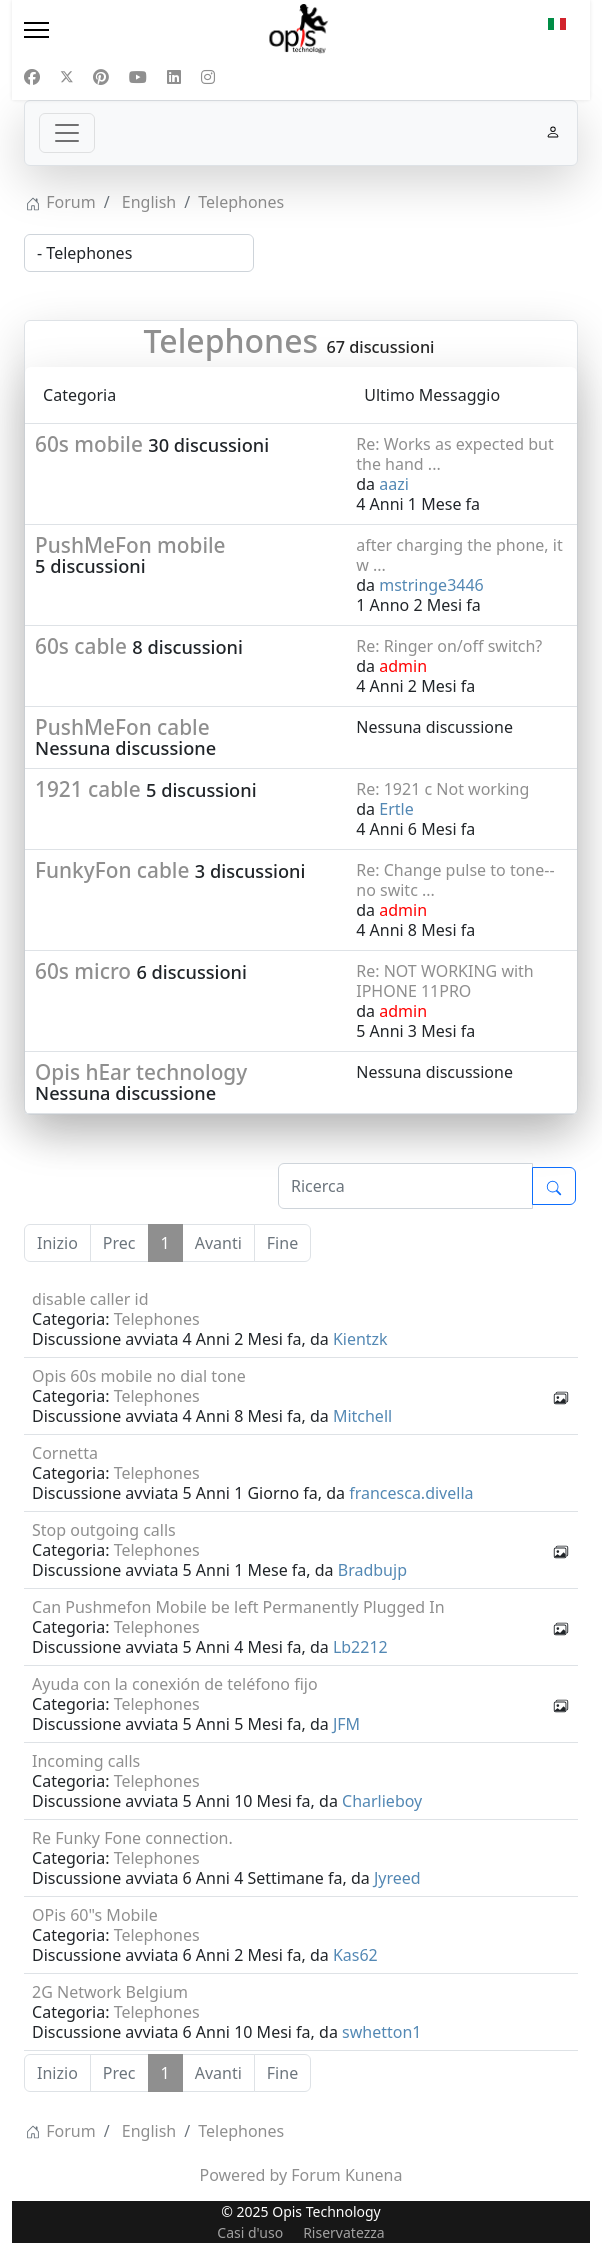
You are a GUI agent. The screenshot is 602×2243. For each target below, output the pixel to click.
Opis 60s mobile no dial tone (139, 1376)
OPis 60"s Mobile (95, 1915)
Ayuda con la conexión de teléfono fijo (175, 1684)
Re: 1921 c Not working (442, 789)
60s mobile (89, 444)
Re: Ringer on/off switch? (449, 646)
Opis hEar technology (141, 1072)
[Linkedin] (174, 77)
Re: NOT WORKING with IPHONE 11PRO (445, 981)
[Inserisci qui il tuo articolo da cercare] (405, 1186)
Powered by (244, 2175)
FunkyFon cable (112, 870)
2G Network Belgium (110, 1992)
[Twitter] (67, 77)
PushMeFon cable (122, 727)
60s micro (83, 971)
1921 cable (88, 789)
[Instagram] (208, 77)
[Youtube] (138, 77)
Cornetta (65, 1453)
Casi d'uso (250, 2232)
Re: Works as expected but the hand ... (454, 454)
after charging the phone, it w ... (459, 555)
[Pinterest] (101, 77)
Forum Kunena (346, 2175)
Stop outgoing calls (104, 1530)
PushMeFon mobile (130, 545)
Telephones (231, 340)
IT (557, 24)
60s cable (81, 646)
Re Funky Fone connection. (132, 1838)
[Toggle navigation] (67, 133)
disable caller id (90, 1299)
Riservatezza (344, 2232)
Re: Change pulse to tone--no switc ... (455, 880)
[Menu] (105, 30)
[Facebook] (32, 77)
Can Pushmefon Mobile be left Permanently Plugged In (238, 1607)
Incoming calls (86, 1761)
